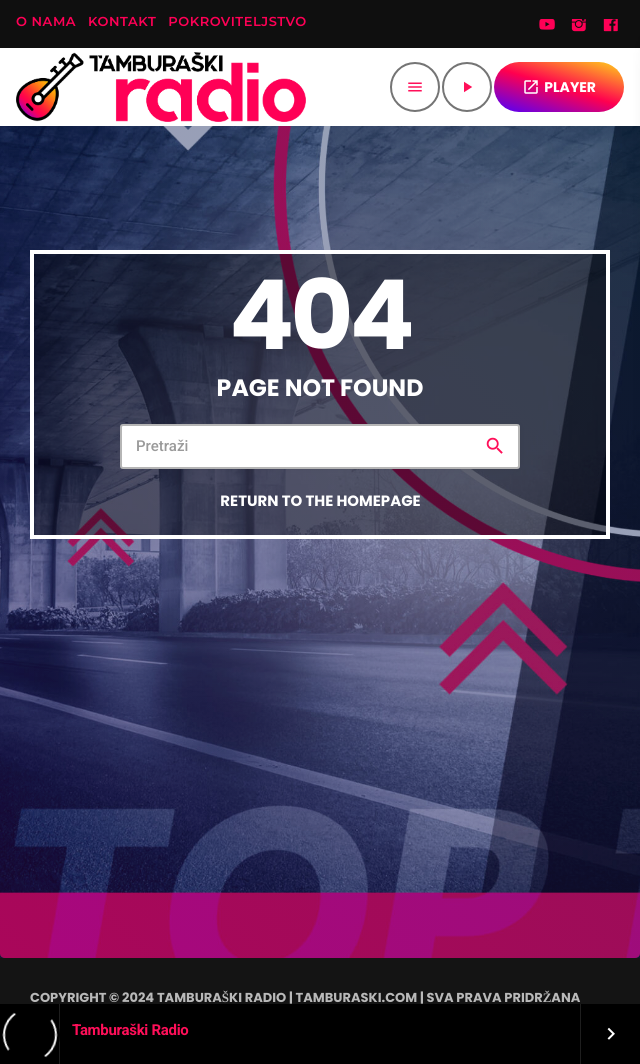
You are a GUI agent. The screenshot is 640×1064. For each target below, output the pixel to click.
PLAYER (559, 87)
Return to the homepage (320, 501)
